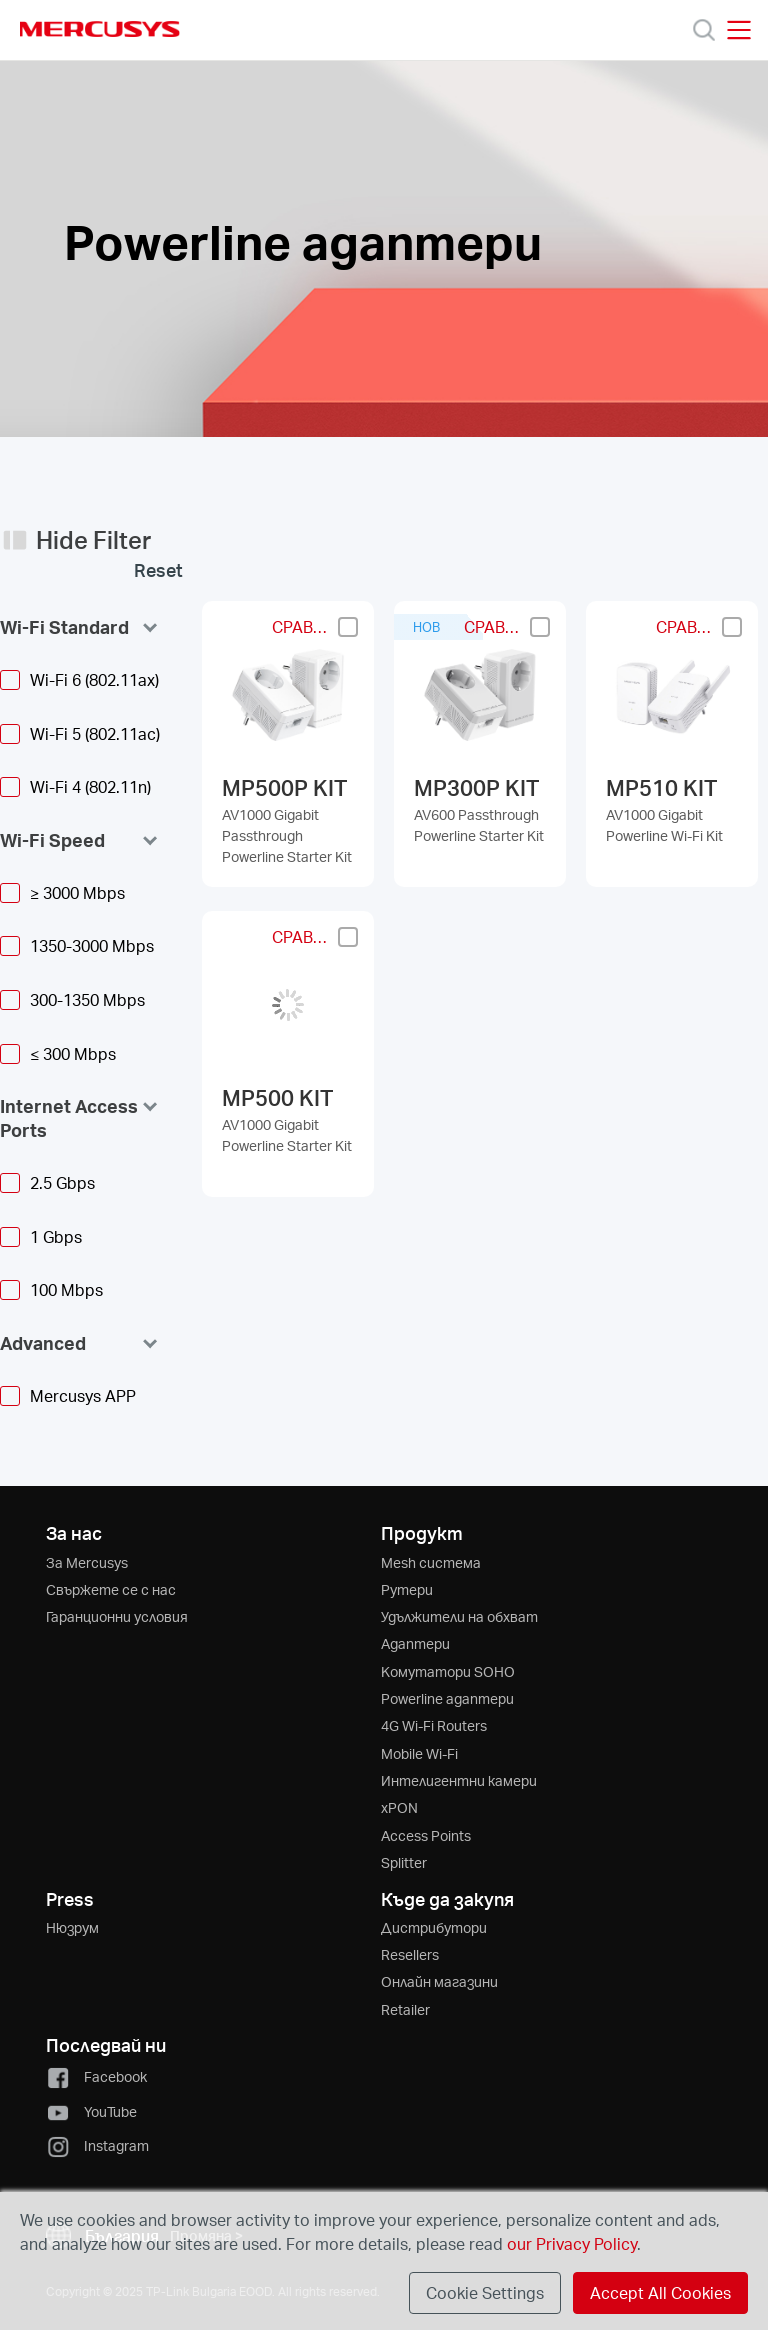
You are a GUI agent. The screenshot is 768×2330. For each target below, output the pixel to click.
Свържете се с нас (111, 1589)
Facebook (96, 2076)
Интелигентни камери (459, 1780)
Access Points (426, 1835)
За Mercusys (87, 1562)
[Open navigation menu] (739, 30)
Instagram (97, 2145)
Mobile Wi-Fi (419, 1753)
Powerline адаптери (447, 1698)
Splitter (404, 1862)
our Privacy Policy (572, 2243)
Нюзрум (72, 1927)
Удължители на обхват (459, 1616)
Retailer (405, 2009)
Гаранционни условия (117, 1616)
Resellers (410, 1954)
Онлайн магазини (439, 1981)
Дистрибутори (434, 1927)
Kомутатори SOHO (448, 1671)
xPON (399, 1807)
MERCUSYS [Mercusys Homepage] (100, 29)
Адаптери (415, 1643)
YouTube (91, 2111)
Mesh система (431, 1562)
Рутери (407, 1589)
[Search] (704, 30)
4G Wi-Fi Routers (434, 1725)
